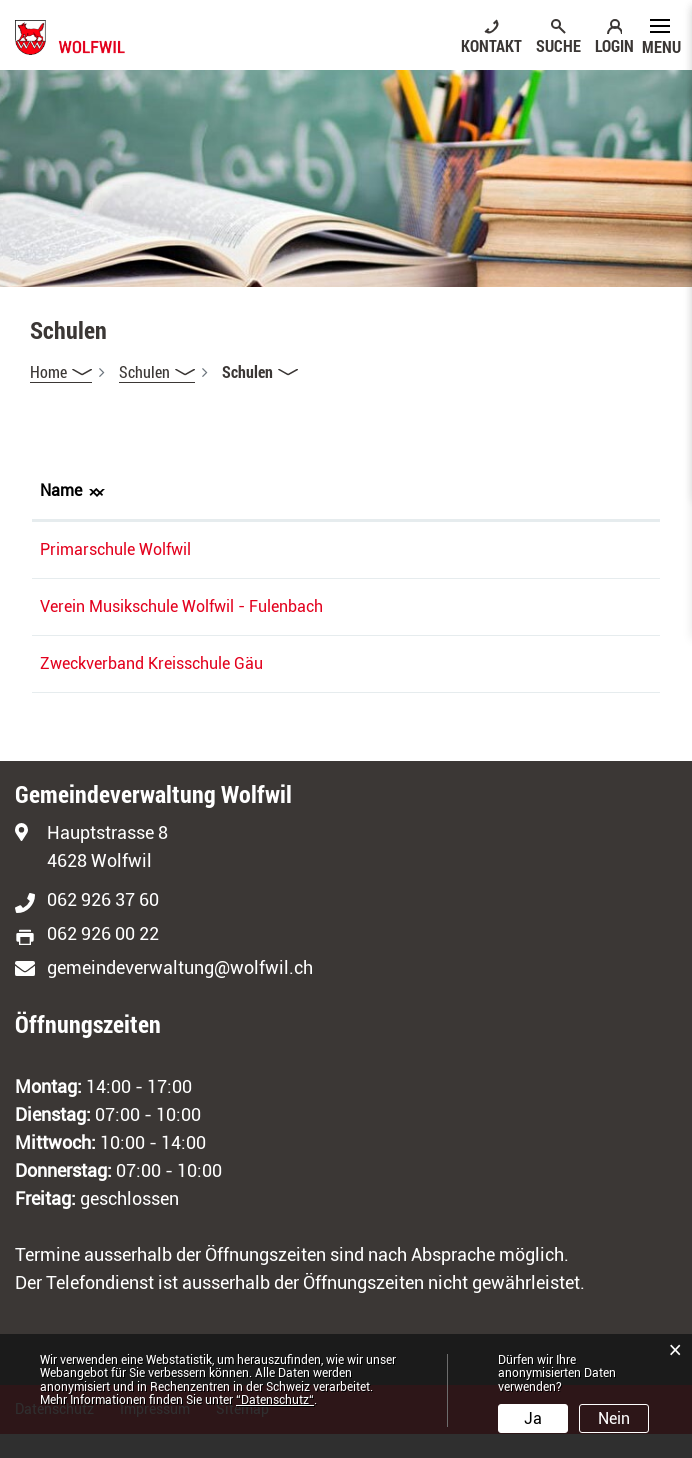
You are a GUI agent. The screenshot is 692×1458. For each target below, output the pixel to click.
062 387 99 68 (368, 687)
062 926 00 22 (103, 957)
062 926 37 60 (103, 923)
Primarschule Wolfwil (115, 549)
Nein (614, 1418)
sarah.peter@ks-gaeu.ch (522, 687)
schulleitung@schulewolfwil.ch (543, 549)
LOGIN (614, 45)
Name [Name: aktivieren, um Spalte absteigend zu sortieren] (61, 490)
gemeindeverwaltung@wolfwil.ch (180, 991)
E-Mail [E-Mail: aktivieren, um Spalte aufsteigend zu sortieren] (458, 490)
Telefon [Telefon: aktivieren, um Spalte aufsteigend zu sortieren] (343, 490)
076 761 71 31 (368, 549)
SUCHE (558, 45)
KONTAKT (491, 45)
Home (48, 371)
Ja (533, 1418)
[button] (157, 372)
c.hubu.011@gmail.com (519, 606)
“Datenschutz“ (275, 1400)
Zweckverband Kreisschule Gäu (151, 687)
